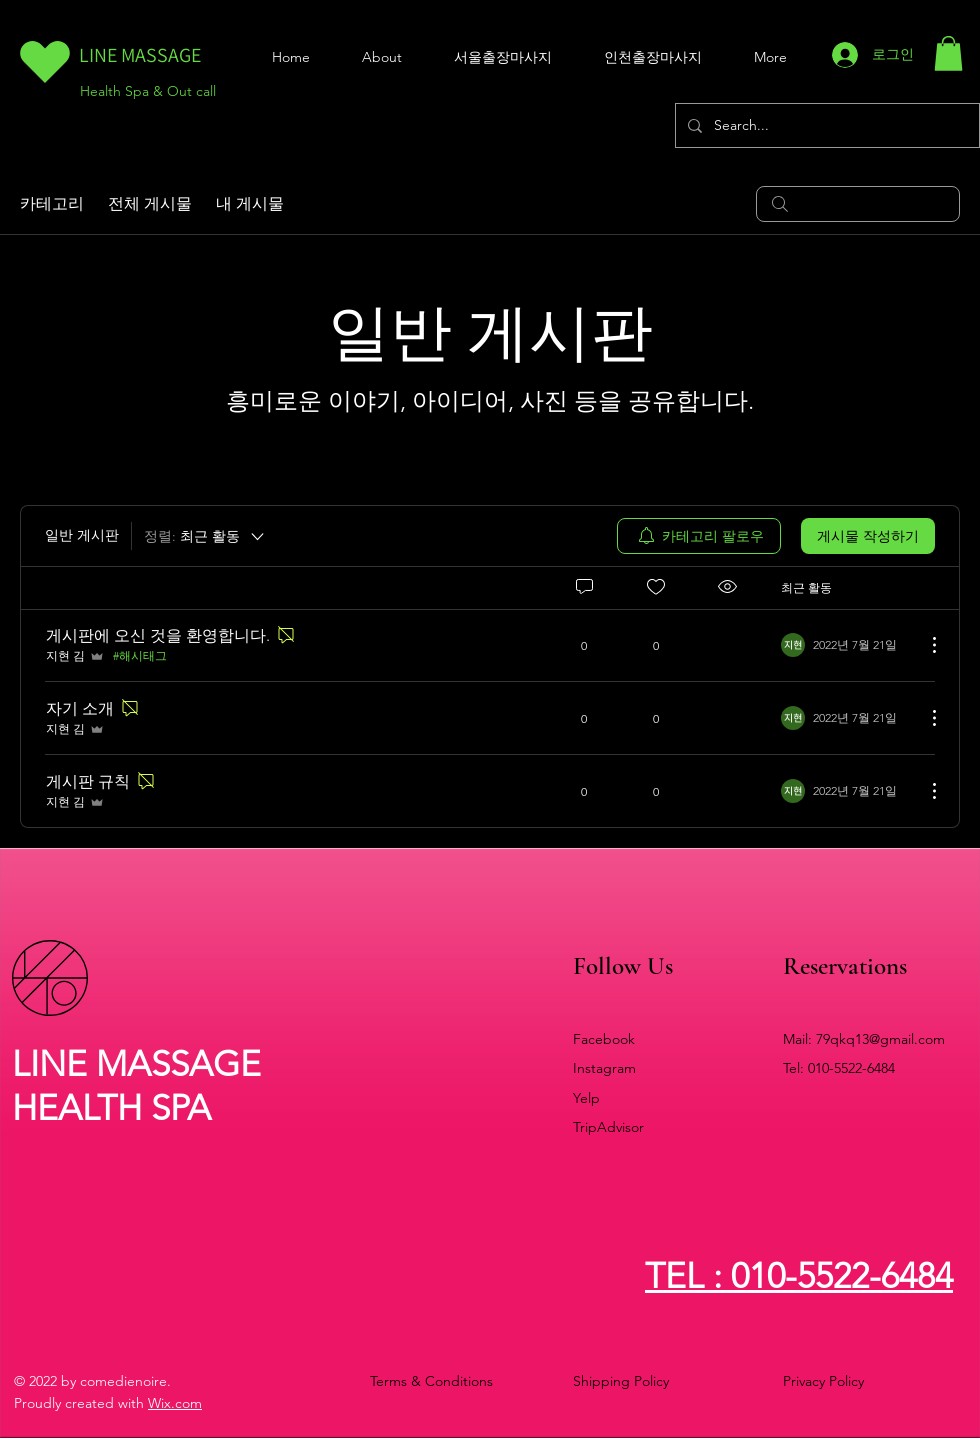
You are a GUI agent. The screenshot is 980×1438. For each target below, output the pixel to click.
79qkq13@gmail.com (880, 1039)
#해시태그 (140, 655)
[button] (948, 53)
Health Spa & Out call (148, 91)
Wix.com (175, 1403)
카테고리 (52, 203)
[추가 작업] (924, 645)
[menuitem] (699, 536)
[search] (858, 204)
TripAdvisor (608, 1127)
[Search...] (825, 125)
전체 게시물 (150, 203)
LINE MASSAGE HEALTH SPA (136, 1085)
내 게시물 (250, 203)
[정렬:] (205, 536)
